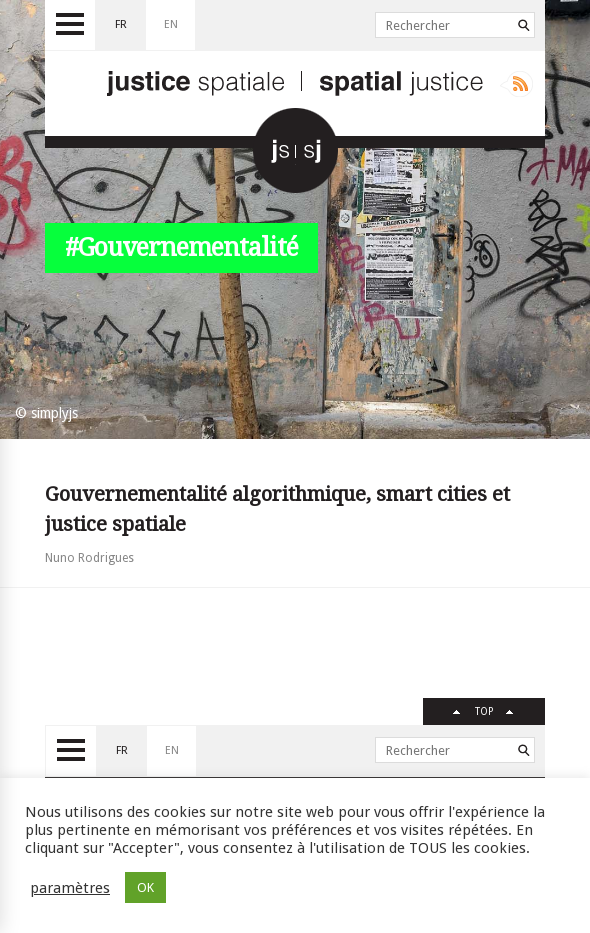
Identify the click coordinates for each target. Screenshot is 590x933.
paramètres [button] (70, 888)
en (171, 24)
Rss (516, 84)
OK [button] (145, 887)
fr (121, 24)
